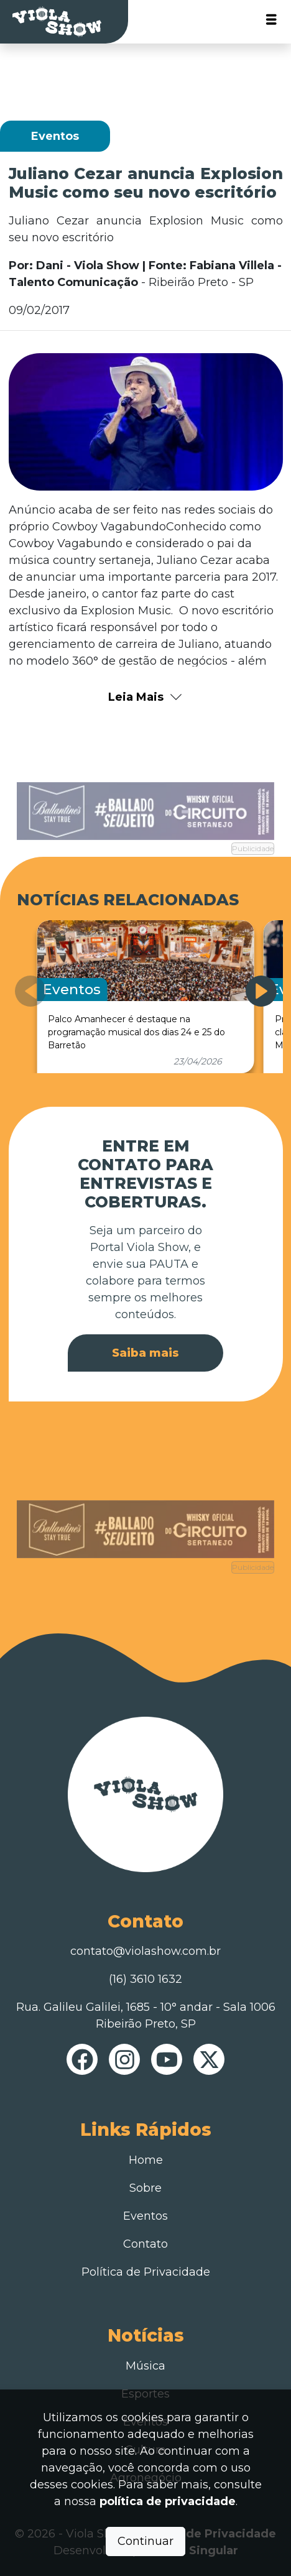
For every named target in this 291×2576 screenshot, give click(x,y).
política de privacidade (167, 2501)
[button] (261, 991)
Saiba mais (145, 1353)
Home (146, 2160)
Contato (145, 2244)
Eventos (145, 2216)
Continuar (145, 2541)
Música (145, 2366)
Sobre (145, 2188)
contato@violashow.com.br (145, 1951)
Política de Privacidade (145, 2272)
